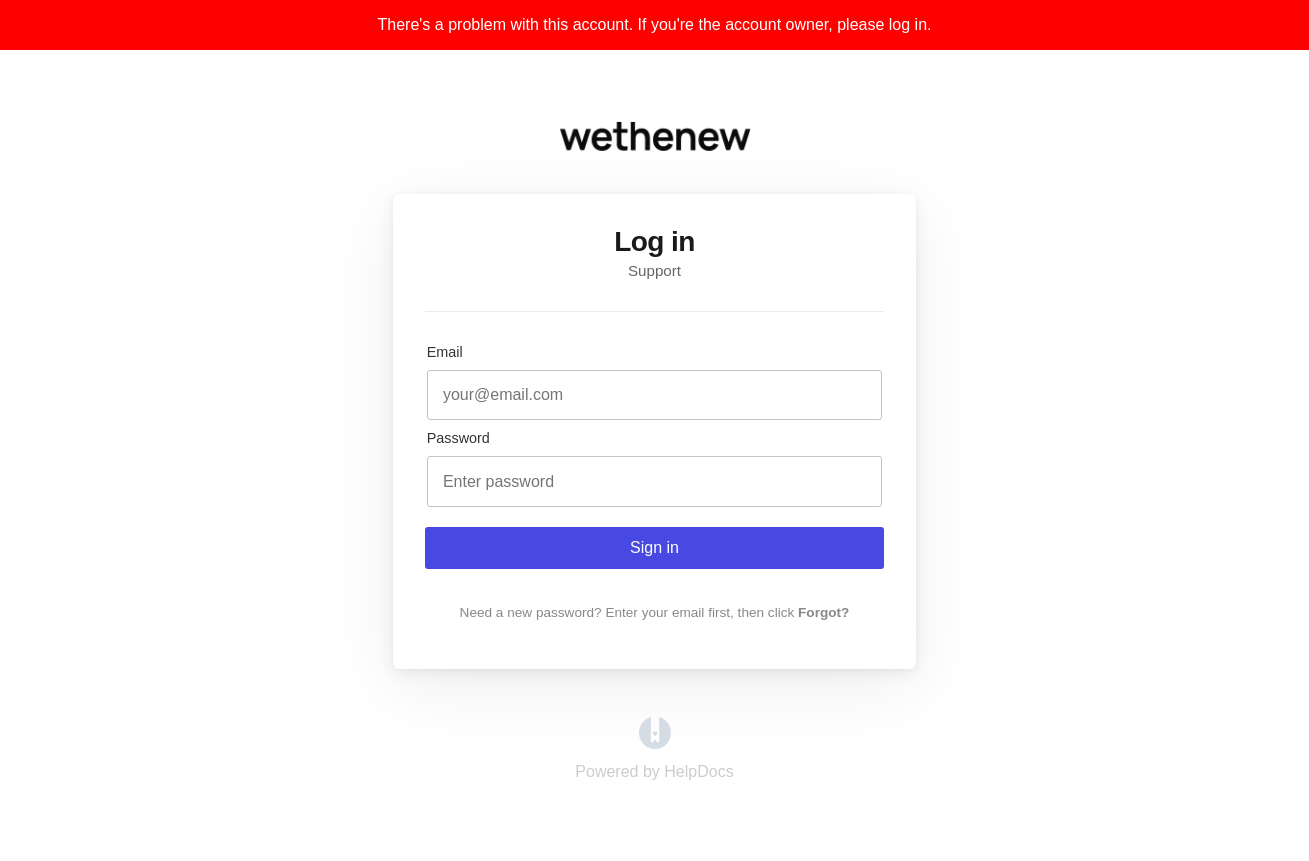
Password (458, 438)
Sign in (654, 547)
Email (445, 352)
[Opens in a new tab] (655, 743)
